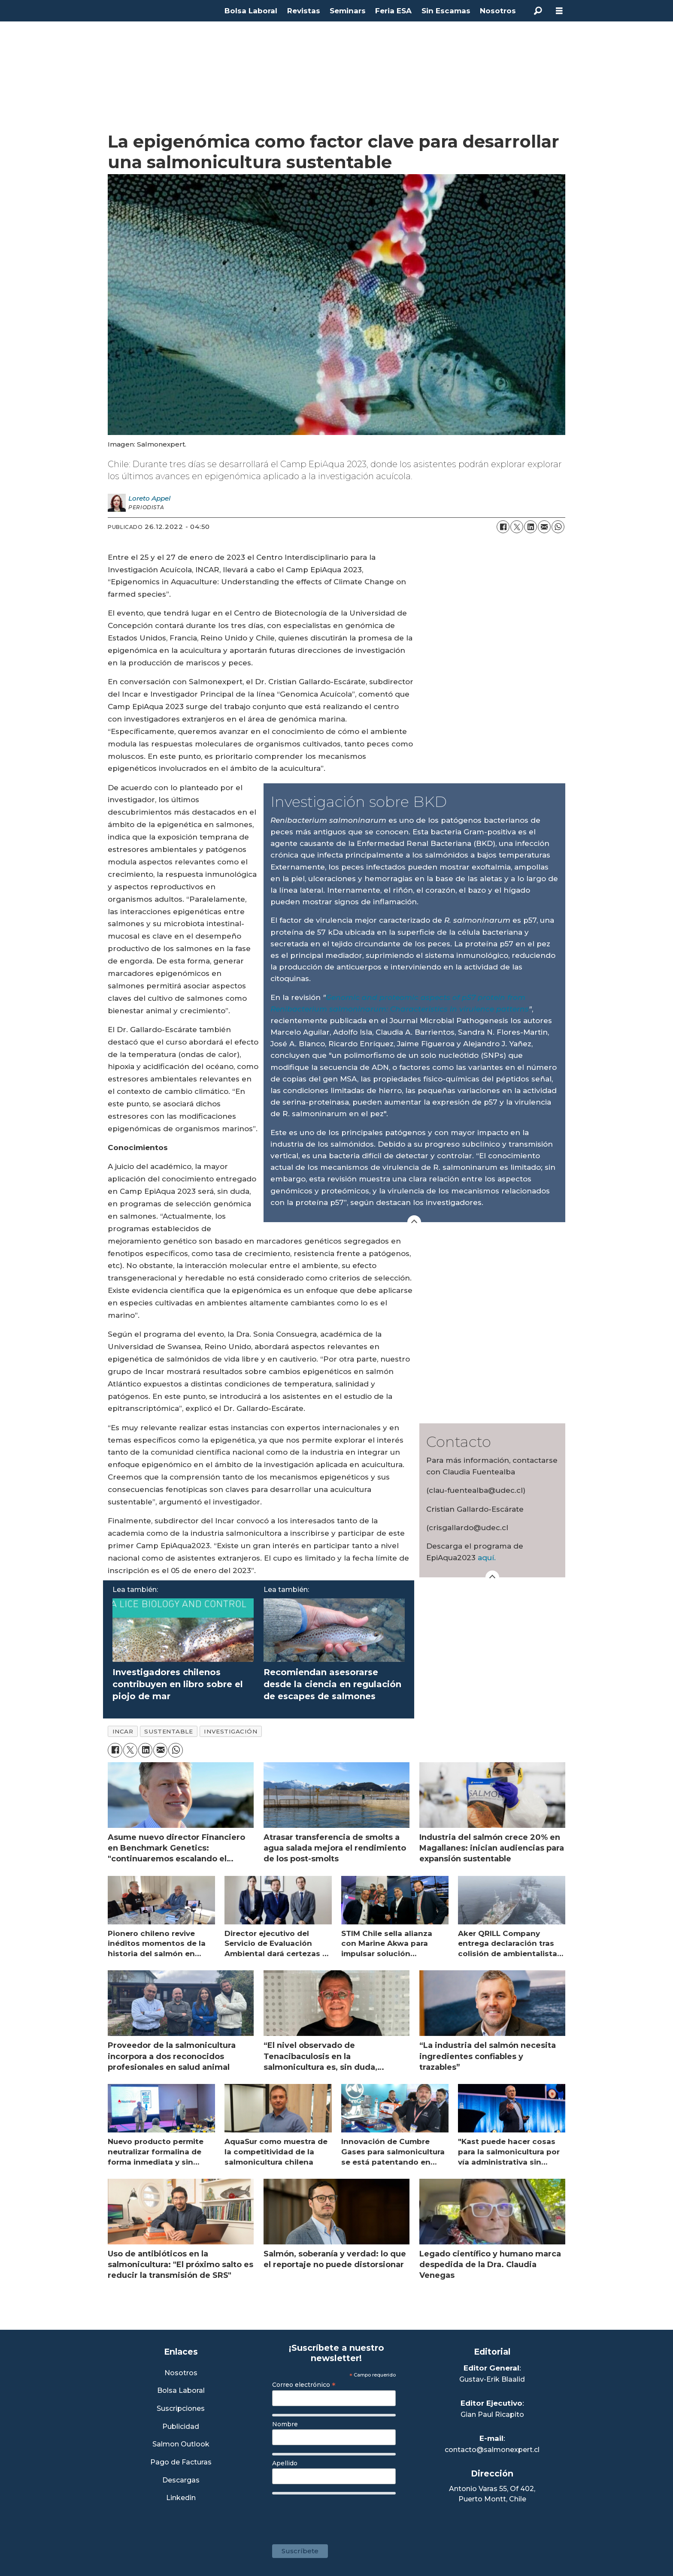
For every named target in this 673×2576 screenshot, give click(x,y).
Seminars (348, 10)
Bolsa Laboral (250, 10)
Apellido (284, 2463)
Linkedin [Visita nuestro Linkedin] (181, 2498)
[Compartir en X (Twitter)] (516, 526)
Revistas (303, 10)
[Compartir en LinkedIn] (530, 526)
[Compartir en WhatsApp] (558, 526)
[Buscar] (538, 10)
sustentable (168, 1731)
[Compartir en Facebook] (503, 526)
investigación (230, 1731)
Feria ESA (393, 10)
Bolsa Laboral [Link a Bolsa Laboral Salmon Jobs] (181, 2391)
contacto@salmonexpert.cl (492, 2450)
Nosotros (498, 10)
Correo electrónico (304, 2384)
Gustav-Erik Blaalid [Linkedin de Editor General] (492, 2379)
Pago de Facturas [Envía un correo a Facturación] (181, 2462)
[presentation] (337, 2515)
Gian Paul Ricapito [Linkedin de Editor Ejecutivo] (492, 2414)
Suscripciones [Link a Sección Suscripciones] (181, 2409)
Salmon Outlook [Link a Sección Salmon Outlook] (180, 2444)
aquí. (487, 1557)
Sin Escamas (445, 10)
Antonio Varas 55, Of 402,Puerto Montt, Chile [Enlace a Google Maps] (492, 2494)
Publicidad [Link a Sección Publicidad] (180, 2427)
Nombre (285, 2424)
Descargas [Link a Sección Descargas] (181, 2480)
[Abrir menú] (559, 11)
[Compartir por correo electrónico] (544, 526)
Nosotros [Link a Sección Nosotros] (180, 2373)
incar (122, 1731)
